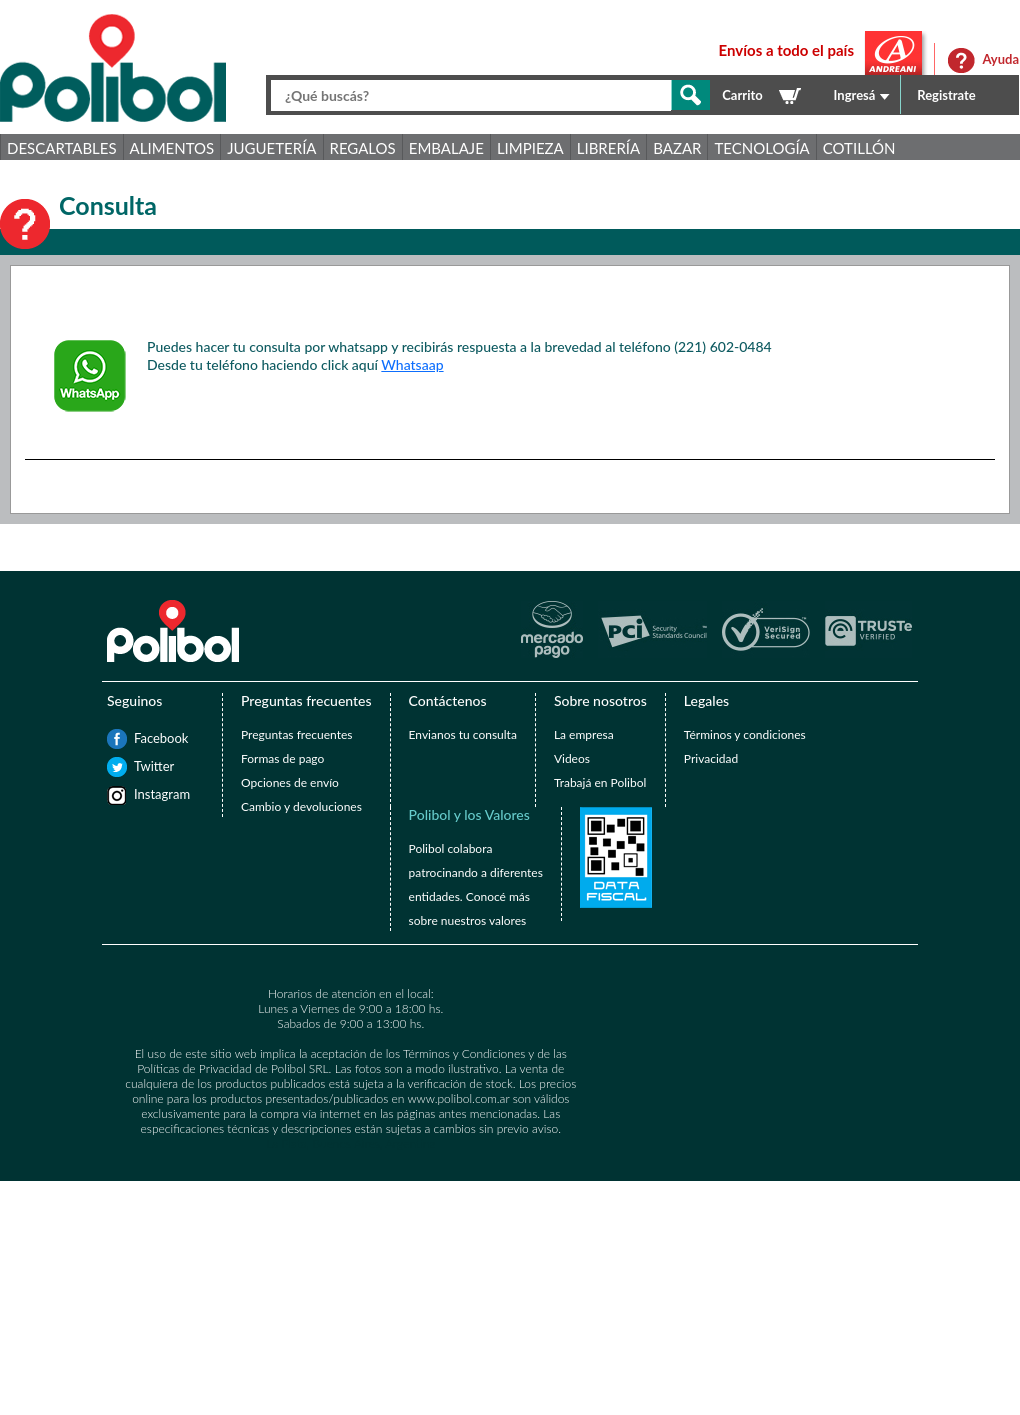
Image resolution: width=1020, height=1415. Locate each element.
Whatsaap (412, 364)
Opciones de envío (290, 782)
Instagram (144, 794)
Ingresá (855, 95)
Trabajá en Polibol (600, 782)
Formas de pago (282, 758)
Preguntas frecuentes (296, 734)
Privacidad (711, 758)
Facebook (144, 738)
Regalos (363, 148)
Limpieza (530, 148)
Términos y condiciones (745, 734)
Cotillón (859, 148)
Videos (572, 758)
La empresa (584, 734)
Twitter (144, 766)
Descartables (62, 148)
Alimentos (172, 148)
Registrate (946, 95)
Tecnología (761, 148)
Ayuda (1000, 59)
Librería (608, 148)
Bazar (677, 148)
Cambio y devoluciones (301, 806)
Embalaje (446, 148)
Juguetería (271, 148)
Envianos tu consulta (463, 734)
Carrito (742, 95)
